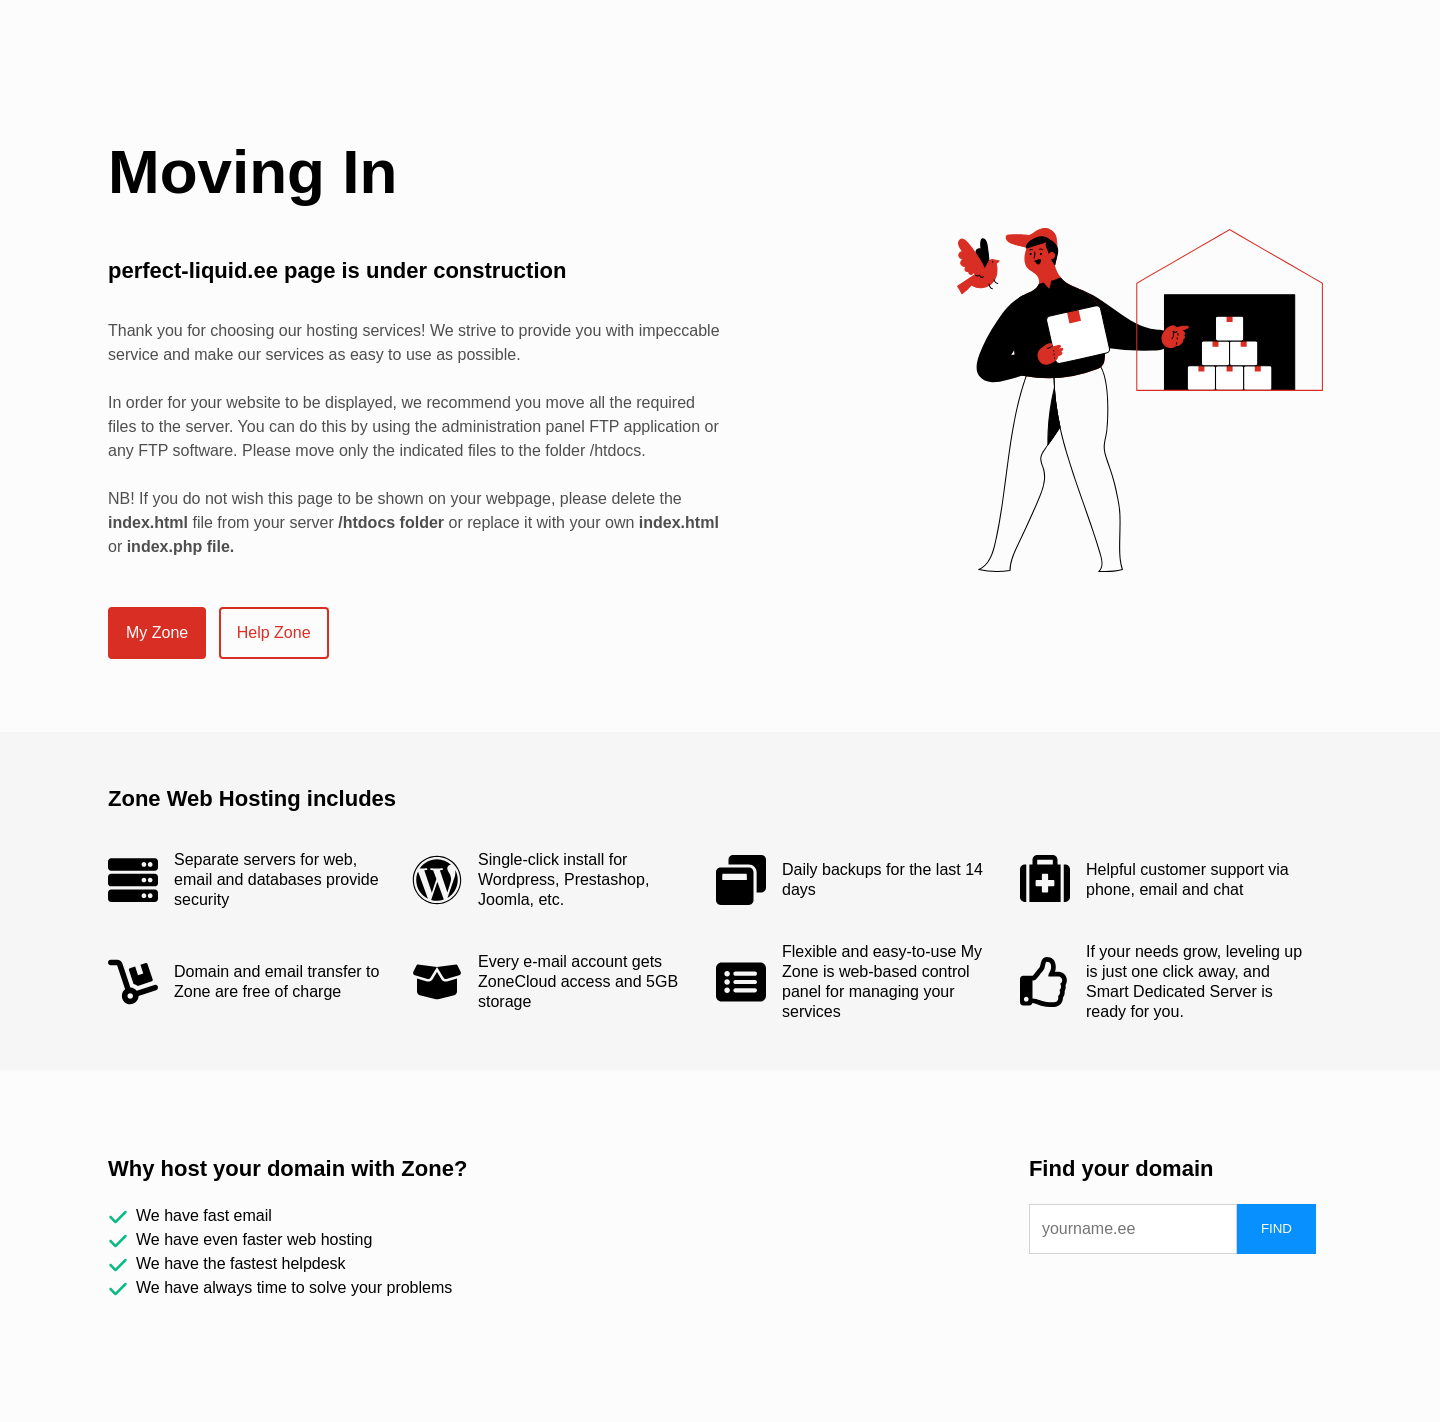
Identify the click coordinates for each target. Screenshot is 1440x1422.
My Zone (157, 632)
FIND (1276, 1228)
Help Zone (274, 632)
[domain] (1133, 1229)
